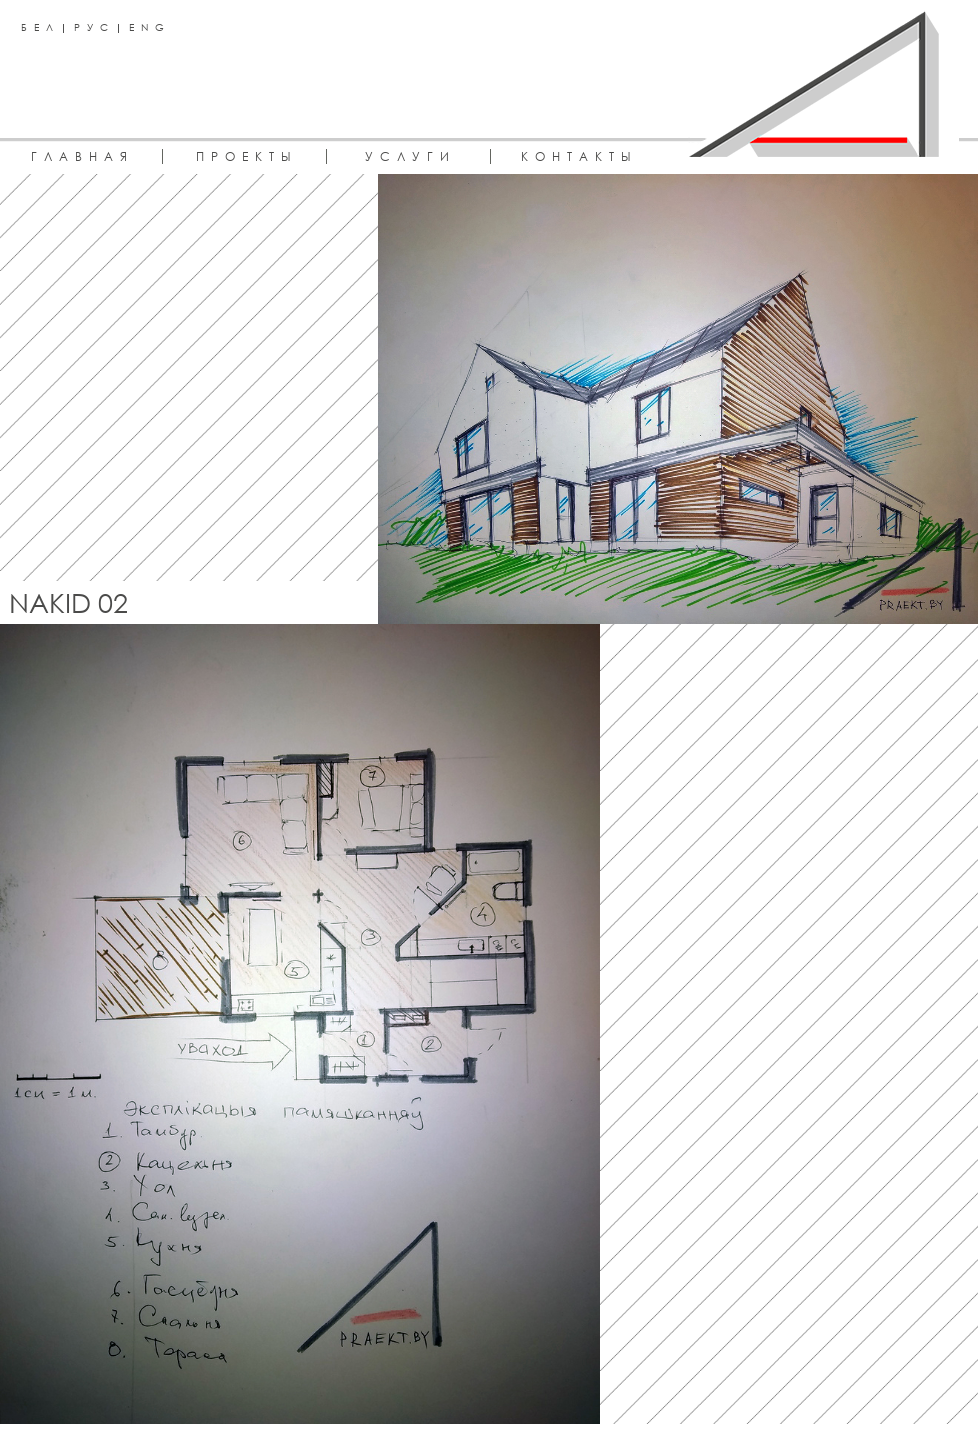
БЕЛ (40, 27)
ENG (150, 27)
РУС (94, 27)
